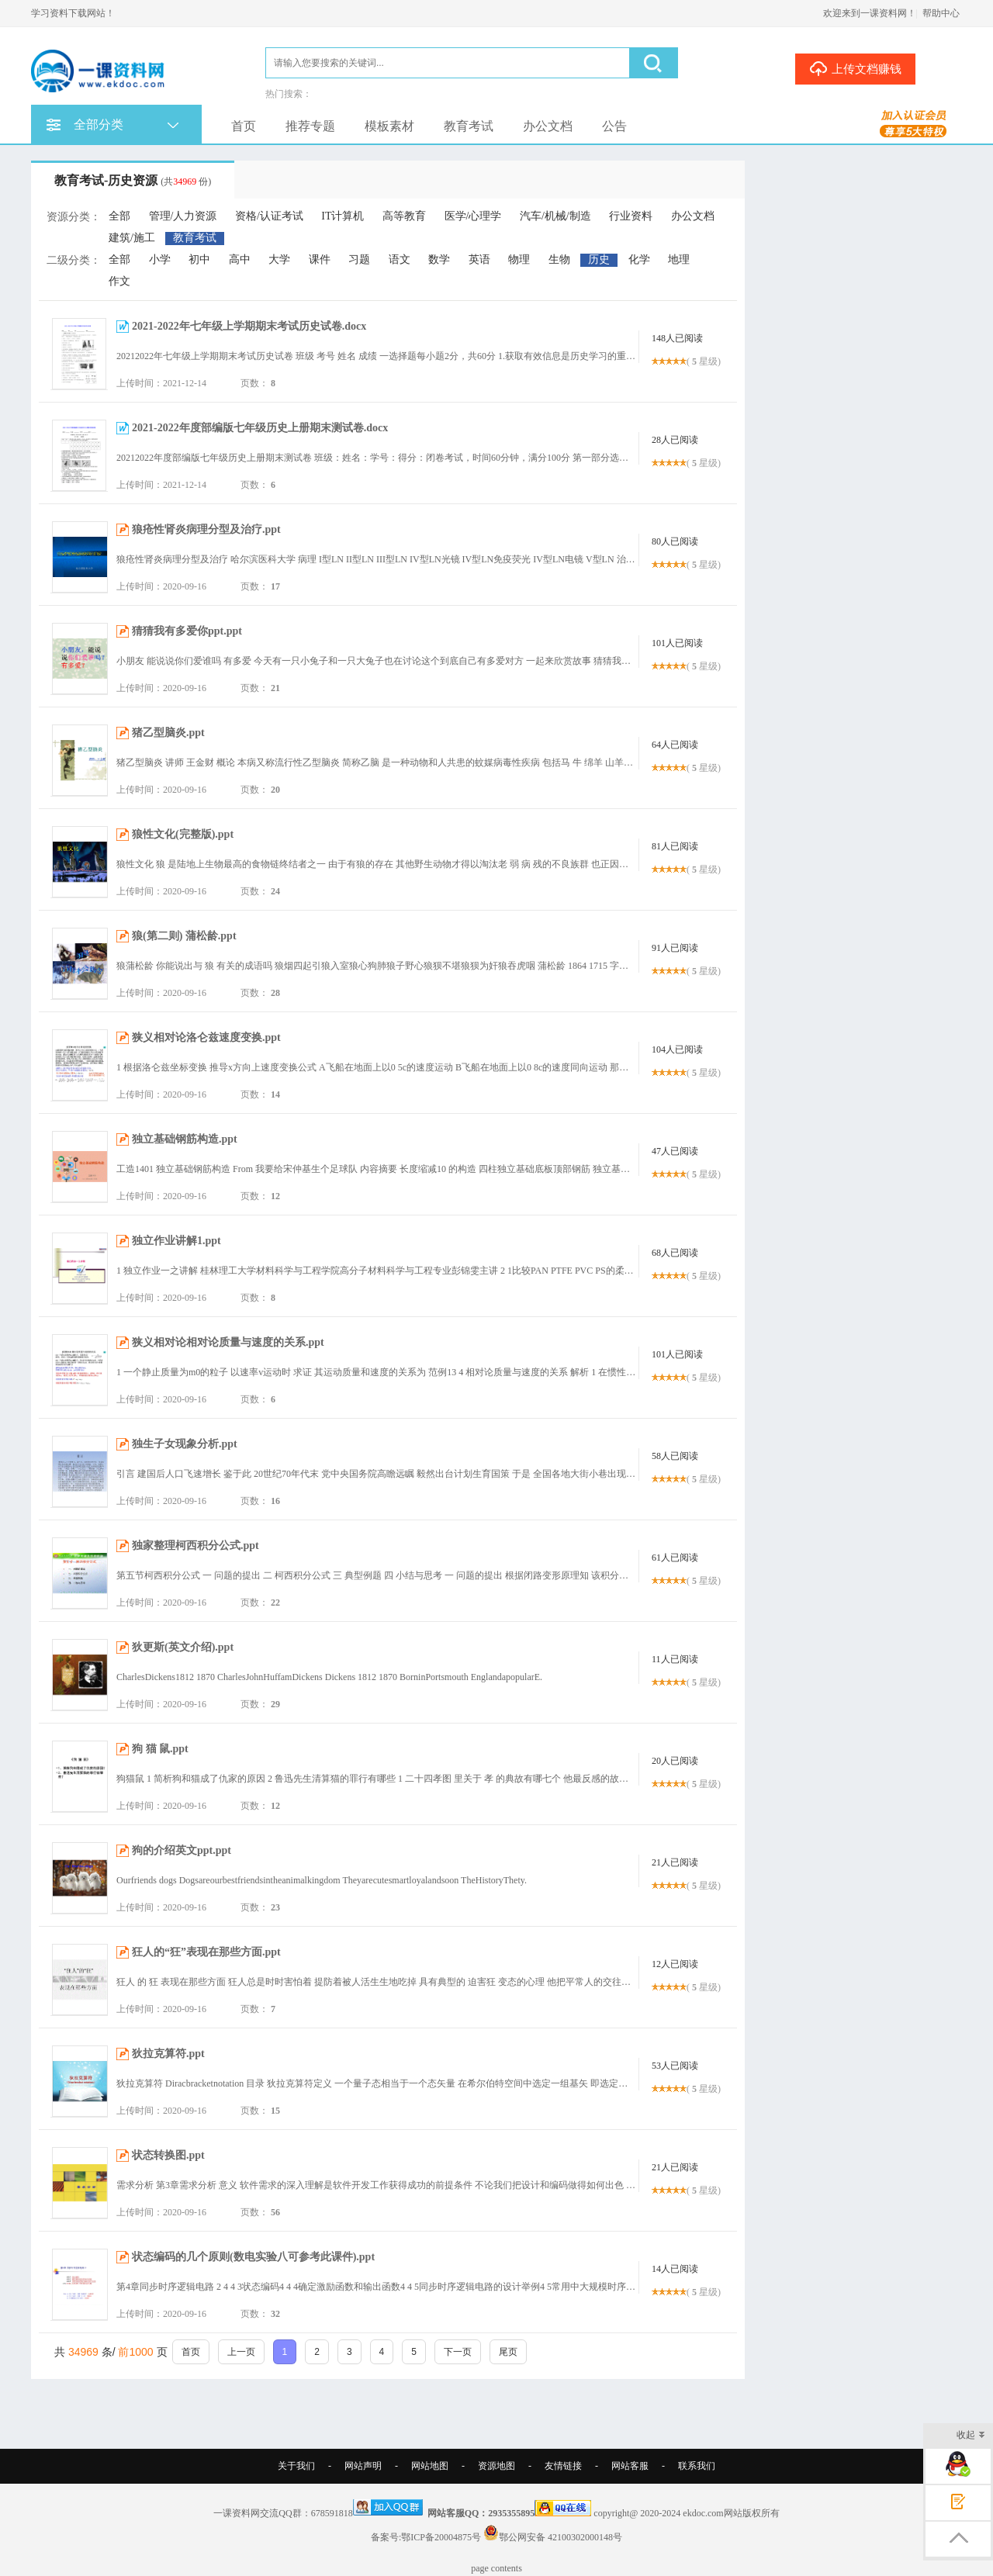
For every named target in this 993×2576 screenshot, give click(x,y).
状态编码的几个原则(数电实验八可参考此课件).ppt (253, 2257)
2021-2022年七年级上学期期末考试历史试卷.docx (249, 326)
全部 (119, 216)
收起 (971, 2436)
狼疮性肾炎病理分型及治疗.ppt (206, 529)
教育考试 (468, 126)
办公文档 (548, 126)
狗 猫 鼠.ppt (160, 1749)
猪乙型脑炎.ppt (168, 732)
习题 (359, 259)
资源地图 (496, 2465)
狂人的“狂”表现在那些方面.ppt (206, 1952)
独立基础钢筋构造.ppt (184, 1139)
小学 (160, 259)
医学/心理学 (473, 216)
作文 (119, 281)
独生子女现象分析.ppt (184, 1444)
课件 (319, 259)
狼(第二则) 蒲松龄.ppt (184, 936)
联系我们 (696, 2465)
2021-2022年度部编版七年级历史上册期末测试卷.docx (260, 428)
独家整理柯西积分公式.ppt (195, 1545)
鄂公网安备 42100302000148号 (560, 2537)
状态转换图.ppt (168, 2155)
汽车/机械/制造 (555, 216)
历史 (599, 259)
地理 (679, 259)
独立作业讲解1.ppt (176, 1241)
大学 (279, 259)
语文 (399, 259)
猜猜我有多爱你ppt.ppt (187, 631)
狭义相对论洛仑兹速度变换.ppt (206, 1037)
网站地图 (429, 2465)
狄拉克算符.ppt (168, 2053)
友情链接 (563, 2465)
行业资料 (630, 216)
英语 (479, 259)
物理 (519, 259)
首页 (243, 126)
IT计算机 (342, 216)
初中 (199, 259)
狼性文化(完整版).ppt (183, 834)
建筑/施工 (132, 238)
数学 (439, 259)
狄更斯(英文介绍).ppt (183, 1647)
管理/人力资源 (183, 216)
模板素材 (389, 126)
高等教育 (404, 216)
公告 (614, 126)
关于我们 (296, 2465)
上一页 (241, 2351)
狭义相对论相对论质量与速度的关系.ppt (228, 1342)
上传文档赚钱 (855, 68)
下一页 (458, 2351)
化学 (639, 259)
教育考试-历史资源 (132, 180)
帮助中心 (941, 13)
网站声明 (363, 2465)
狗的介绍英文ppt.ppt (181, 1850)
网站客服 (630, 2465)
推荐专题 (310, 126)
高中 (240, 259)
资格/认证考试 (269, 216)
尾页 (508, 2351)
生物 (559, 259)
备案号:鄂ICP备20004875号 (426, 2537)
